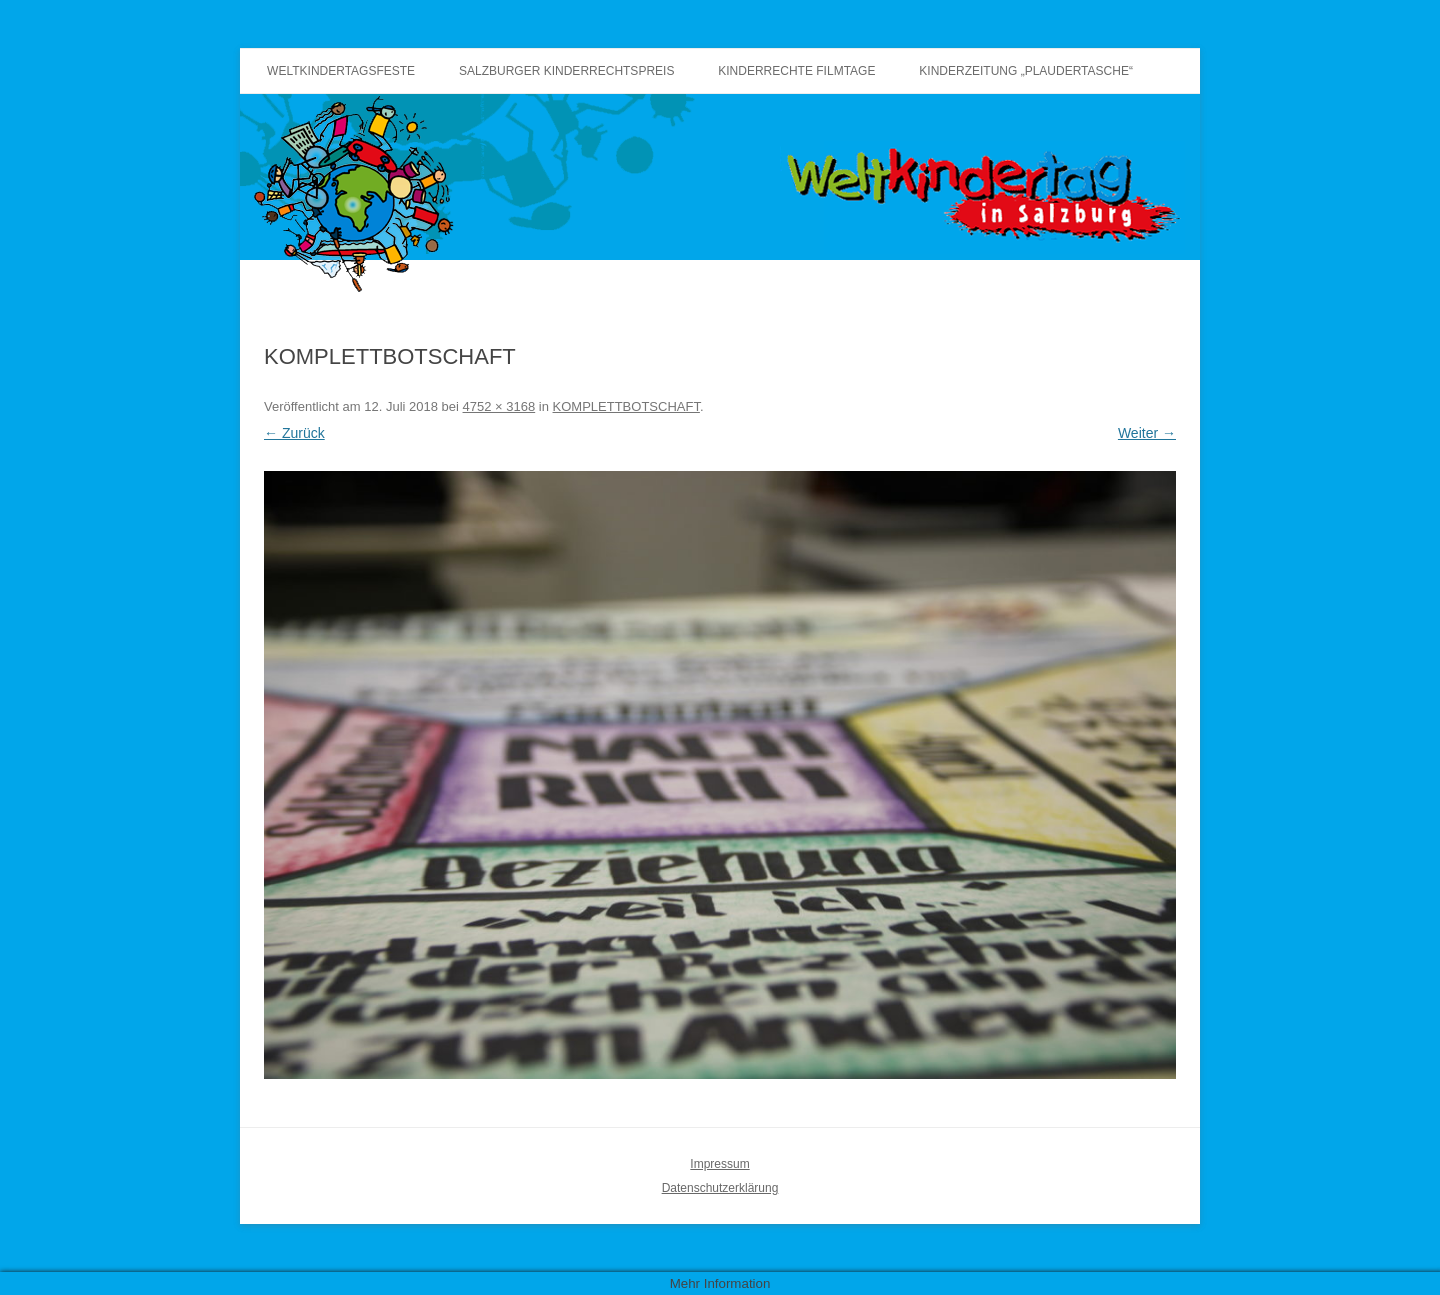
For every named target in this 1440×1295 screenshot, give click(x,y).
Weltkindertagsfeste (341, 71)
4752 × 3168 (499, 406)
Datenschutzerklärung (720, 1188)
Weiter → (1147, 433)
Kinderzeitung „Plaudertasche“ (1026, 71)
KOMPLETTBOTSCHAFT (626, 406)
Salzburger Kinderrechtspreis (566, 71)
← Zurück (294, 433)
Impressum (719, 1164)
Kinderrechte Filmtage (796, 71)
